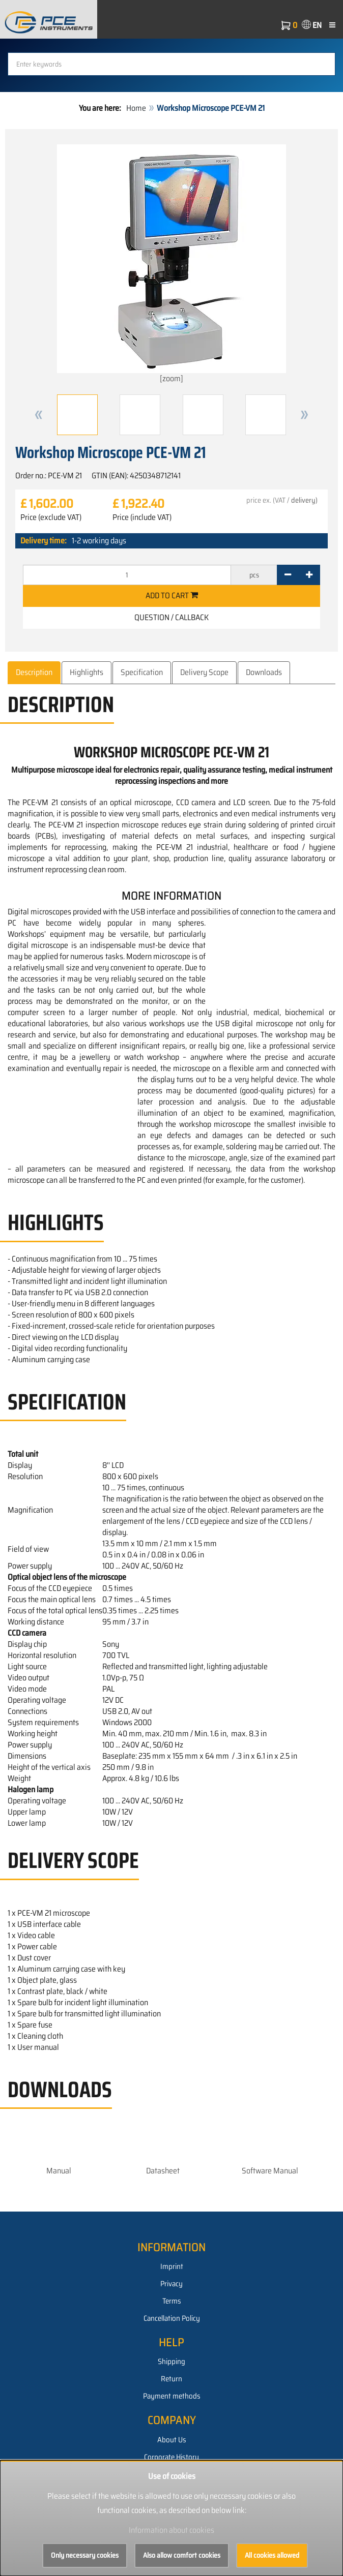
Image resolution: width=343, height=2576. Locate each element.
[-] (288, 575)
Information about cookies (171, 2530)
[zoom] (171, 264)
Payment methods (172, 2396)
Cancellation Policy (172, 2318)
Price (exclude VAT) (50, 517)
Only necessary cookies (85, 2555)
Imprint (171, 2266)
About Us (171, 2440)
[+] (309, 575)
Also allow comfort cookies (181, 2555)
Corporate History (171, 2457)
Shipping (171, 2361)
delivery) (304, 500)
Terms (171, 2301)
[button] (38, 414)
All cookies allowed (272, 2555)
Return (171, 2379)
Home (136, 108)
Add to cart (172, 595)
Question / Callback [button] (171, 617)
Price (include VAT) (142, 517)
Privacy (171, 2284)
